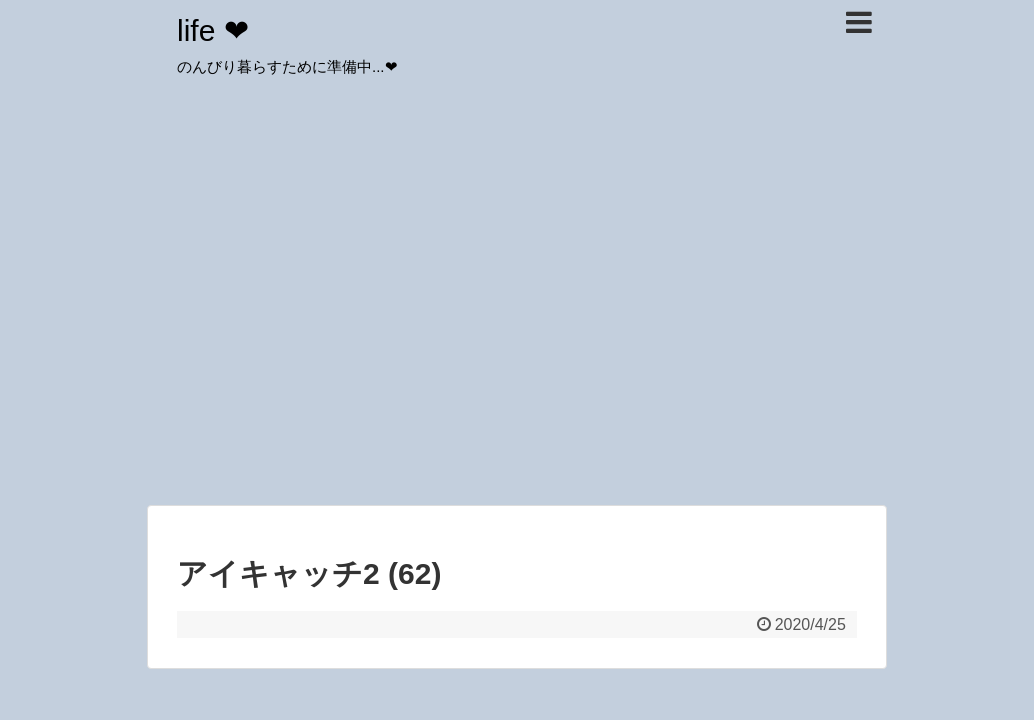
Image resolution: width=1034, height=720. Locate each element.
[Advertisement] (517, 350)
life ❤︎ (213, 30)
